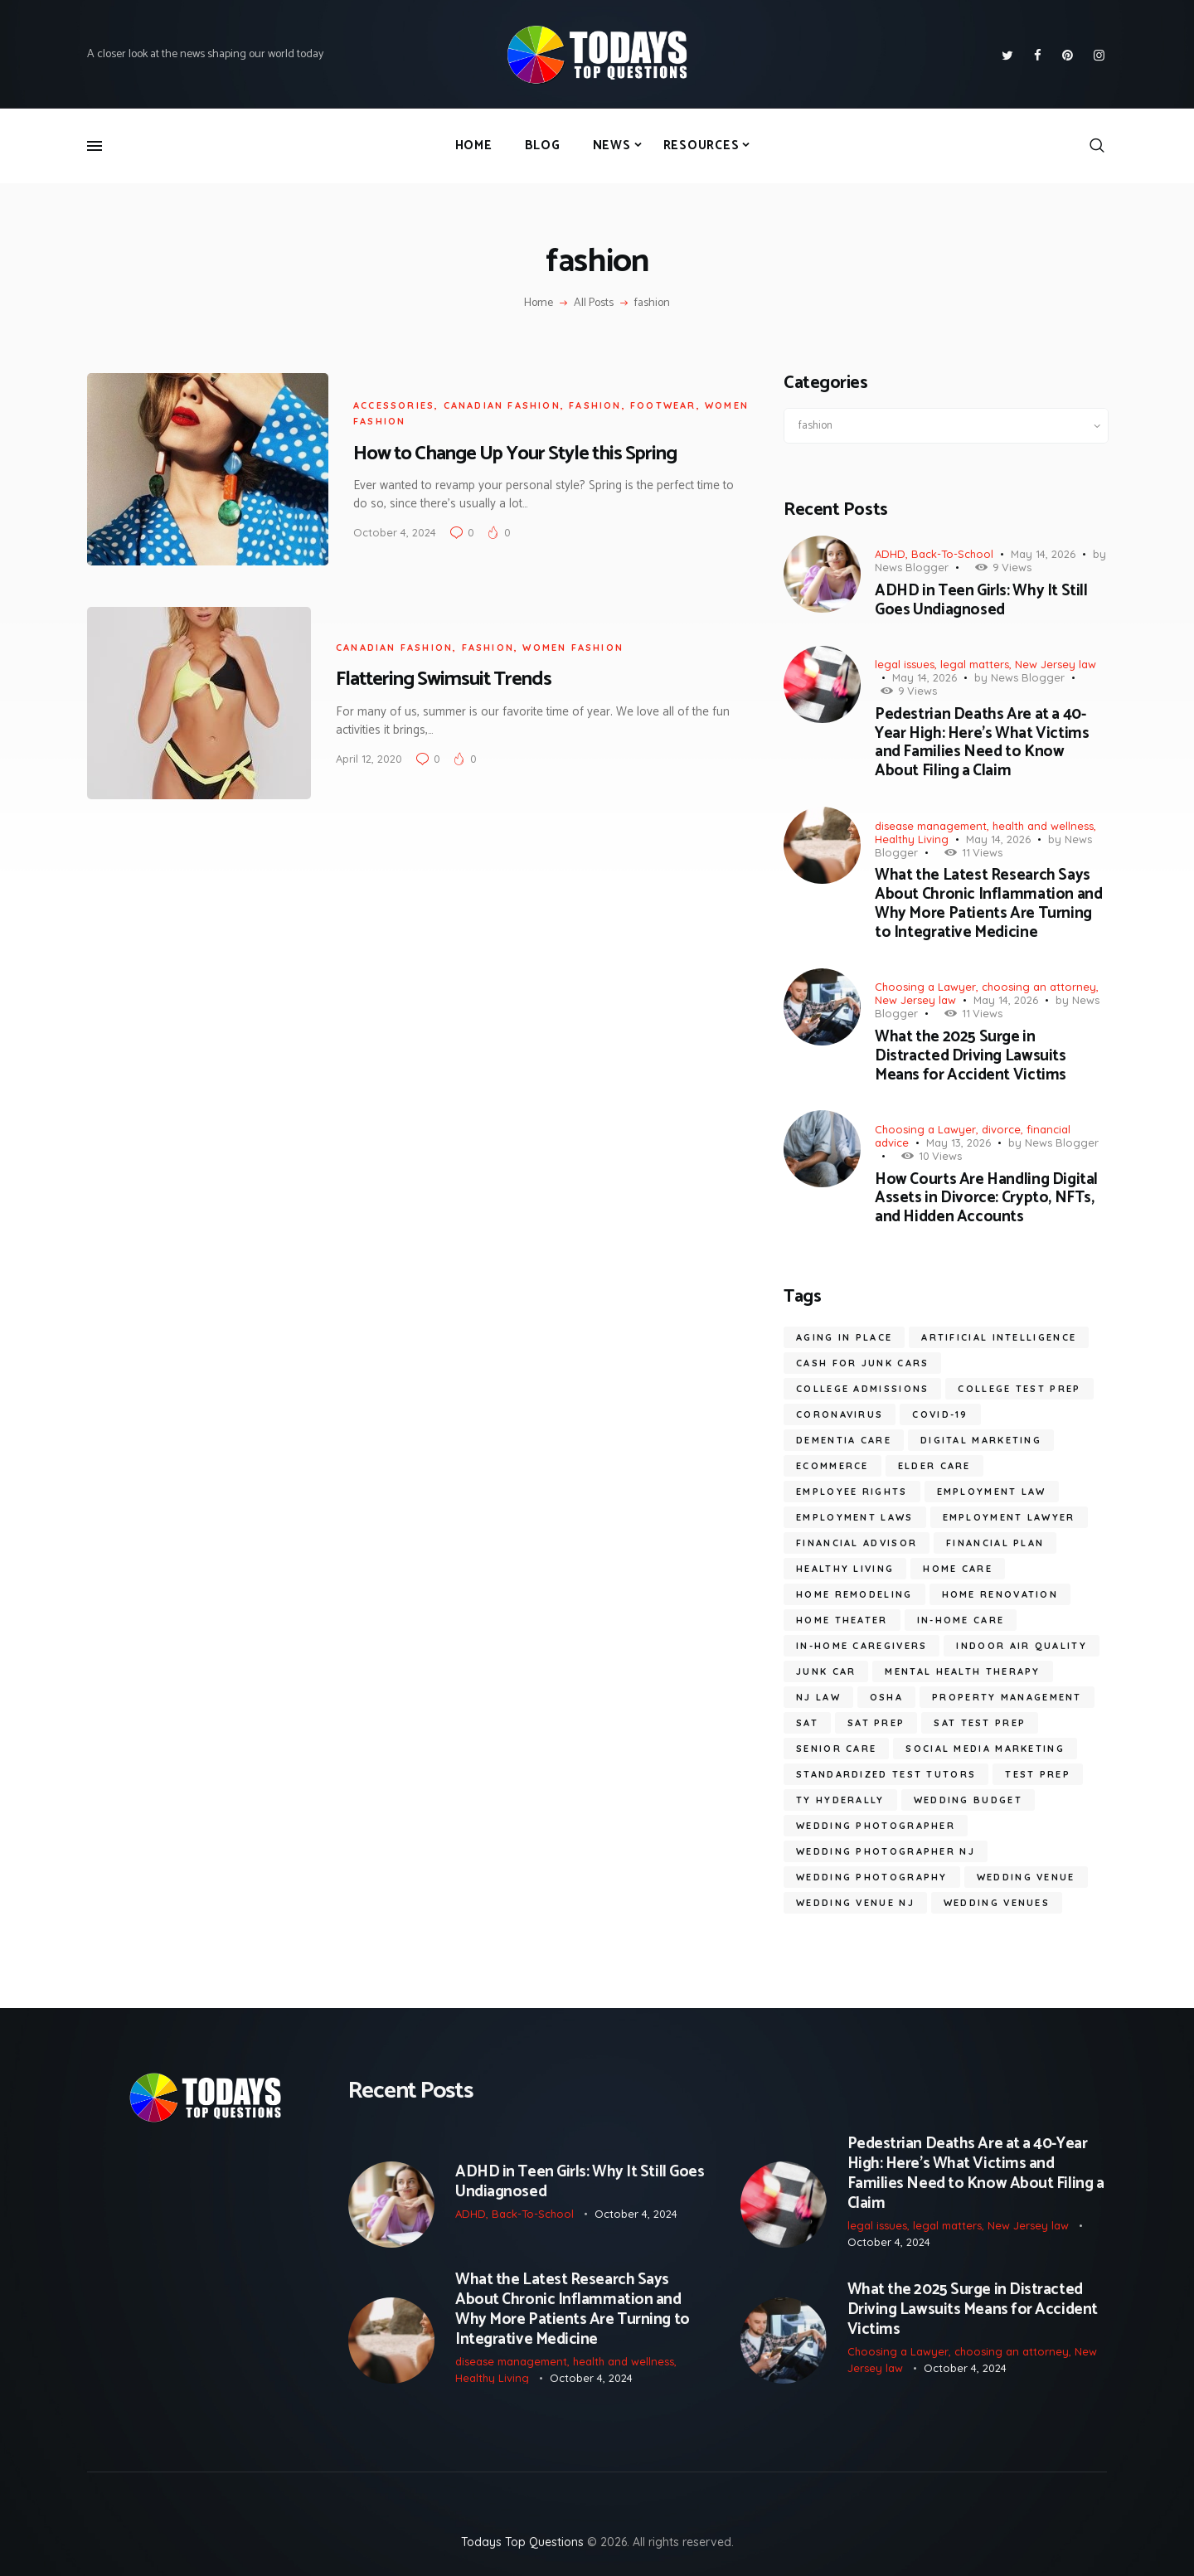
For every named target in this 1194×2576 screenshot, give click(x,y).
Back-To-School (952, 553)
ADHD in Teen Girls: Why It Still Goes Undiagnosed (981, 601)
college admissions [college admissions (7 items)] (862, 1389)
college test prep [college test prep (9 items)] (1019, 1389)
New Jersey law (1055, 664)
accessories (393, 405)
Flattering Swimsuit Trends (443, 679)
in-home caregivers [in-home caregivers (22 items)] (861, 1646)
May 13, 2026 (958, 1142)
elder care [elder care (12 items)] (934, 1466)
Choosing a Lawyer (925, 986)
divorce (1001, 1129)
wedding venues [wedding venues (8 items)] (997, 1903)
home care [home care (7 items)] (958, 1568)
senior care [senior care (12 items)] (836, 1748)
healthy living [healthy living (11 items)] (845, 1568)
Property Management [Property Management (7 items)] (1007, 1697)
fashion (595, 405)
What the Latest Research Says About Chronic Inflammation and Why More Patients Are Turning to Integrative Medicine (988, 904)
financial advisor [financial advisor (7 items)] (856, 1543)
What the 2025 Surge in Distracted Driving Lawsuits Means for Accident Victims (970, 1056)
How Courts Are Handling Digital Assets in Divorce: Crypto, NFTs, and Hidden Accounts (986, 1199)
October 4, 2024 (394, 532)
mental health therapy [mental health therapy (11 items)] (962, 1671)
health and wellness (1043, 825)
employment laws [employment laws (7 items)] (855, 1517)
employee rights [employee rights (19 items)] (852, 1491)
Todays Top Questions (522, 2542)
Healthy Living (912, 839)
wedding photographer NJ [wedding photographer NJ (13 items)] (885, 1851)
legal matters (974, 664)
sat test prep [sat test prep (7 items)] (980, 1723)
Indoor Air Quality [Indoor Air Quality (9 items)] (1021, 1646)
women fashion (573, 647)
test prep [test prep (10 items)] (1037, 1774)
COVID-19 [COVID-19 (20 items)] (940, 1414)
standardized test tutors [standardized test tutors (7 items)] (886, 1774)
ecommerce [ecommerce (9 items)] (832, 1466)
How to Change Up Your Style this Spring (515, 454)
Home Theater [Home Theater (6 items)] (842, 1620)
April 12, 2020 (369, 758)
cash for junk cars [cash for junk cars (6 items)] (862, 1363)
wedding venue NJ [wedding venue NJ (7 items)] (855, 1903)
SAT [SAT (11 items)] (807, 1723)
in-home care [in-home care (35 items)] (961, 1620)
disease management (931, 825)
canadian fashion (502, 405)
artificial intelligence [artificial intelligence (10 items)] (998, 1337)
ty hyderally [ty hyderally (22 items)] (840, 1800)
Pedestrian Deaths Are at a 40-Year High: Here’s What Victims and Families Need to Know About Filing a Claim (982, 743)
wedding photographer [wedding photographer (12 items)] (875, 1825)
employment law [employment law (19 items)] (991, 1491)
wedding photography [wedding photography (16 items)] (872, 1877)
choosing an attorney (1039, 986)
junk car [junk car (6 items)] (826, 1671)
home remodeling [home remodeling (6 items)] (854, 1594)
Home (538, 303)
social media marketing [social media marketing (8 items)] (985, 1748)
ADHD (890, 553)
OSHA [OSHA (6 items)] (886, 1697)
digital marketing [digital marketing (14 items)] (980, 1440)
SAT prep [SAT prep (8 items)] (876, 1723)
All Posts (594, 303)
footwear (663, 405)
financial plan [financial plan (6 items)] (995, 1543)
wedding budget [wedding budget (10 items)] (968, 1800)
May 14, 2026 (1043, 553)
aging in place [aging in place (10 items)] (844, 1337)
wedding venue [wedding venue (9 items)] (1026, 1877)
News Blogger (912, 567)
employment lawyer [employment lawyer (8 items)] (1009, 1517)
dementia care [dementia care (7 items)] (843, 1440)
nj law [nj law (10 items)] (818, 1697)
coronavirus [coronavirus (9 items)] (839, 1414)
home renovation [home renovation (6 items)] (1000, 1594)
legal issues (904, 664)
